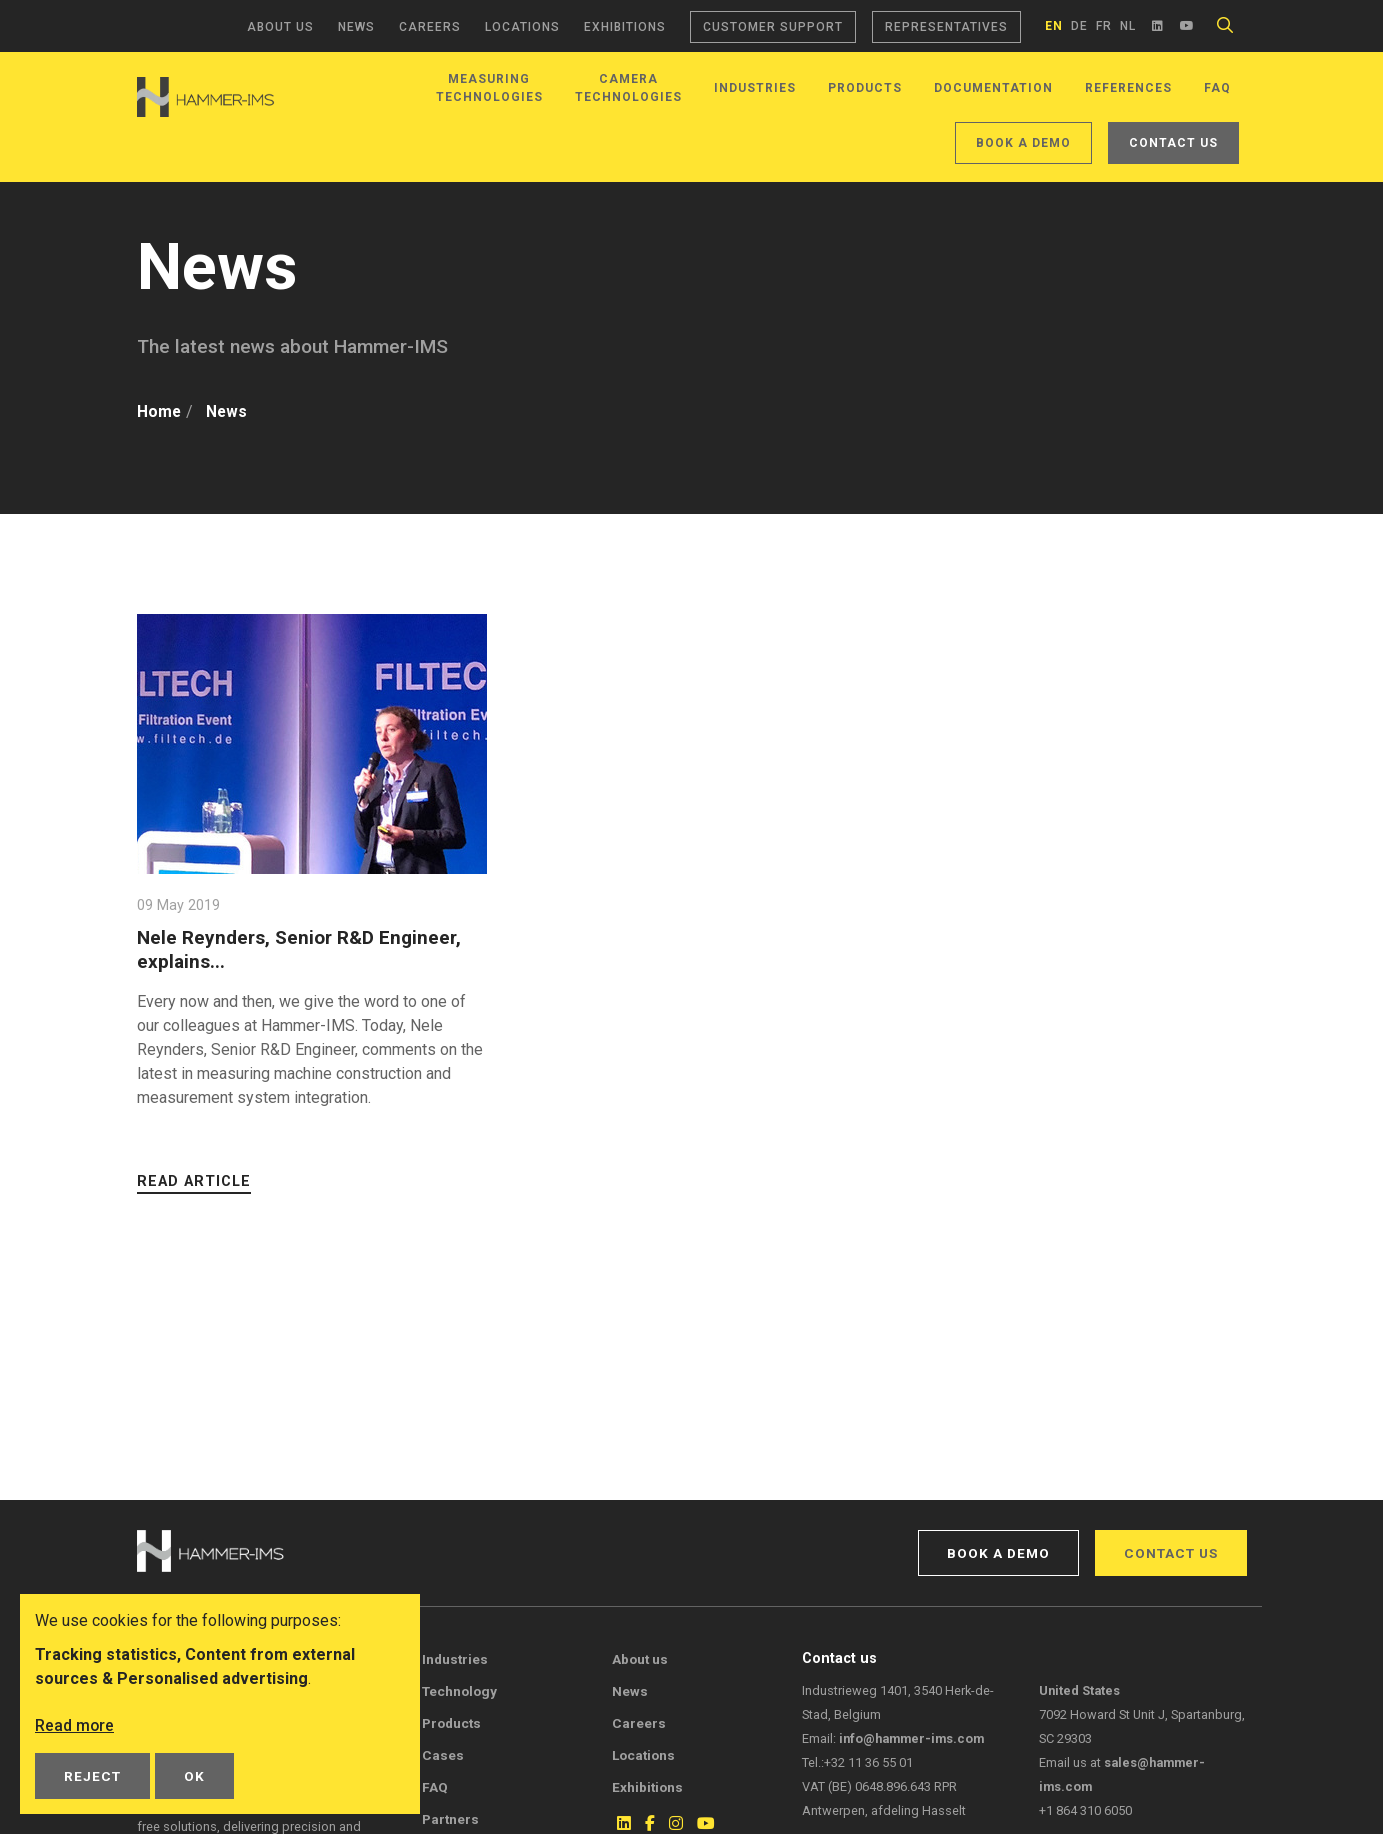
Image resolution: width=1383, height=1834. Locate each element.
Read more (75, 1725)
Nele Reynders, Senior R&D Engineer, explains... (299, 949)
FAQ (1217, 88)
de (1079, 26)
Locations (522, 27)
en (1054, 26)
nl (1128, 26)
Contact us (1173, 143)
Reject (92, 1776)
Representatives (946, 27)
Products (865, 88)
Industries (755, 88)
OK (194, 1776)
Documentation (993, 88)
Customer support (773, 27)
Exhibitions (625, 27)
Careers (430, 27)
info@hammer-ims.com (911, 1738)
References (1128, 88)
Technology (459, 1691)
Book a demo (1023, 143)
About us (280, 27)
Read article (194, 1181)
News (356, 27)
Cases (443, 1755)
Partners (450, 1819)
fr (1104, 26)
